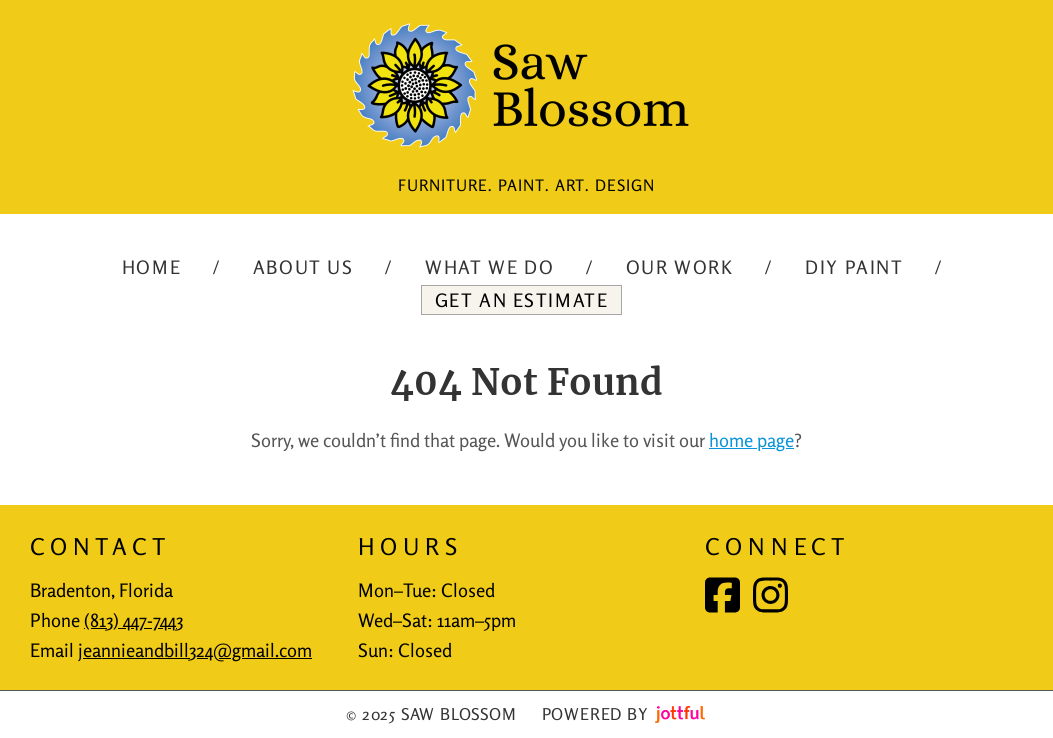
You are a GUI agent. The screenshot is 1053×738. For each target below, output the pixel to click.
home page (751, 440)
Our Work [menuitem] (680, 267)
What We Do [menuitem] (489, 267)
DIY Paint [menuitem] (854, 267)
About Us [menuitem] (303, 267)
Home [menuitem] (151, 267)
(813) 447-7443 (133, 620)
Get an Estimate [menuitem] (522, 300)
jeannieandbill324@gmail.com (195, 650)
